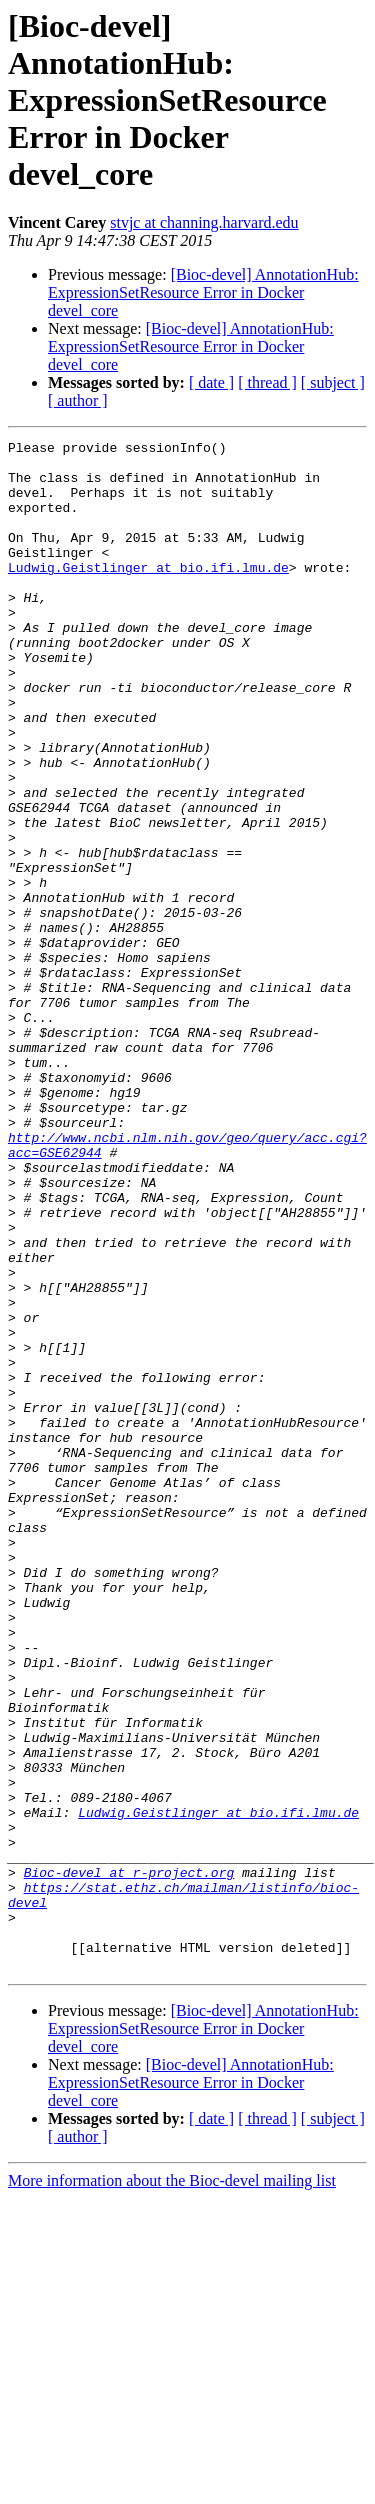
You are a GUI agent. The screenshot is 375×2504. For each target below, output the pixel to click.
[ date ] (211, 382)
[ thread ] (267, 382)
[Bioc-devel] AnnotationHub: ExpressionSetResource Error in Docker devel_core (203, 292)
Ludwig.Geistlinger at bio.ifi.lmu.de (148, 594)
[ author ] (78, 400)
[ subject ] (333, 382)
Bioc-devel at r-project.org (129, 2160)
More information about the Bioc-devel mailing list (172, 2486)
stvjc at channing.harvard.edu (204, 222)
